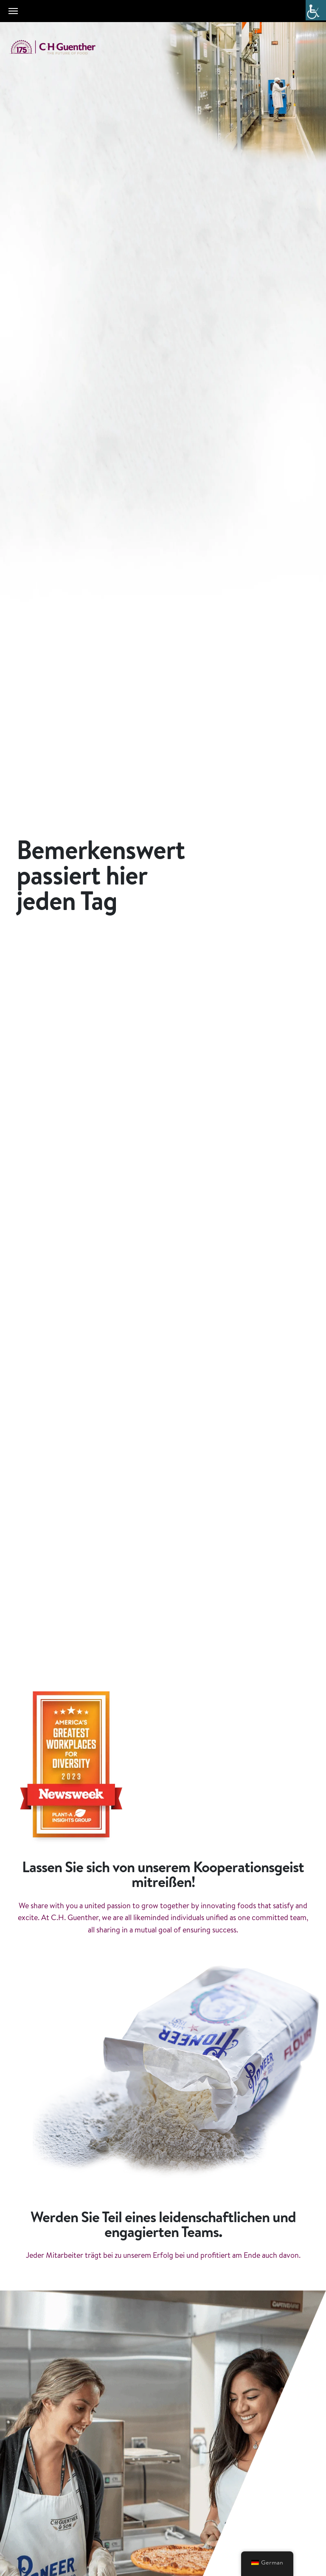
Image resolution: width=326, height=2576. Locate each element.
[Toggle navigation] (13, 11)
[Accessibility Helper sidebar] (316, 10)
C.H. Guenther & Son (61, 47)
